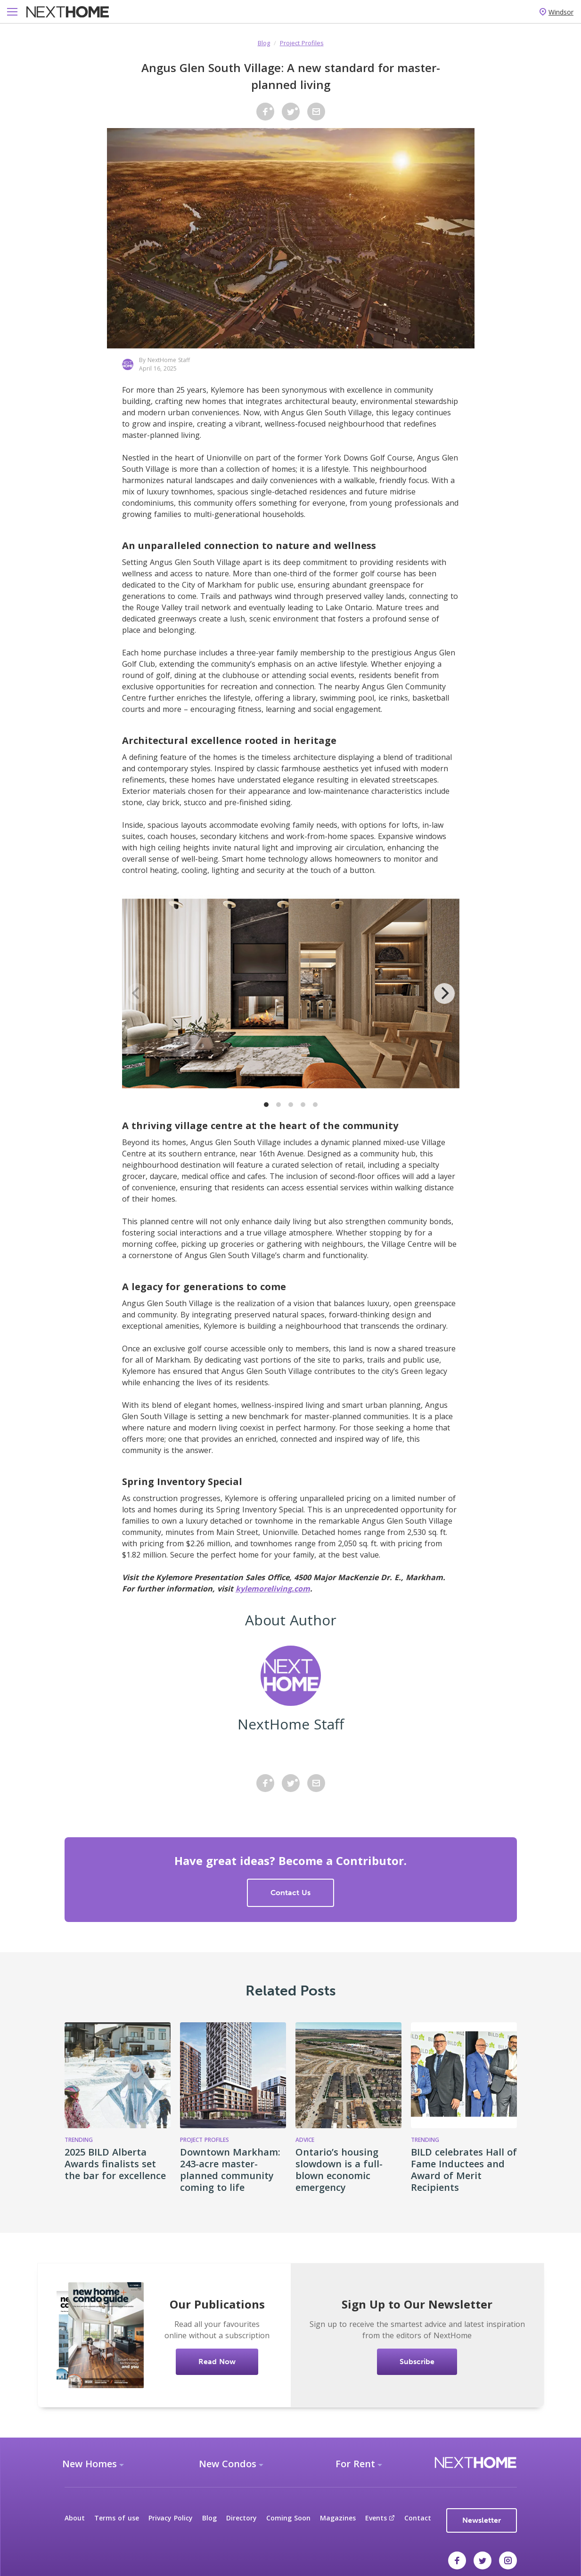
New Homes (89, 2463)
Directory (241, 2517)
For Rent (355, 2463)
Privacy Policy (170, 2517)
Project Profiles (302, 43)
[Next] (444, 993)
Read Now (217, 2361)
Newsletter (481, 2520)
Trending (79, 2140)
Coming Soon (288, 2517)
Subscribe (417, 2361)
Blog (264, 43)
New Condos (227, 2463)
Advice (304, 2140)
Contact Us (290, 1892)
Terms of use (116, 2517)
